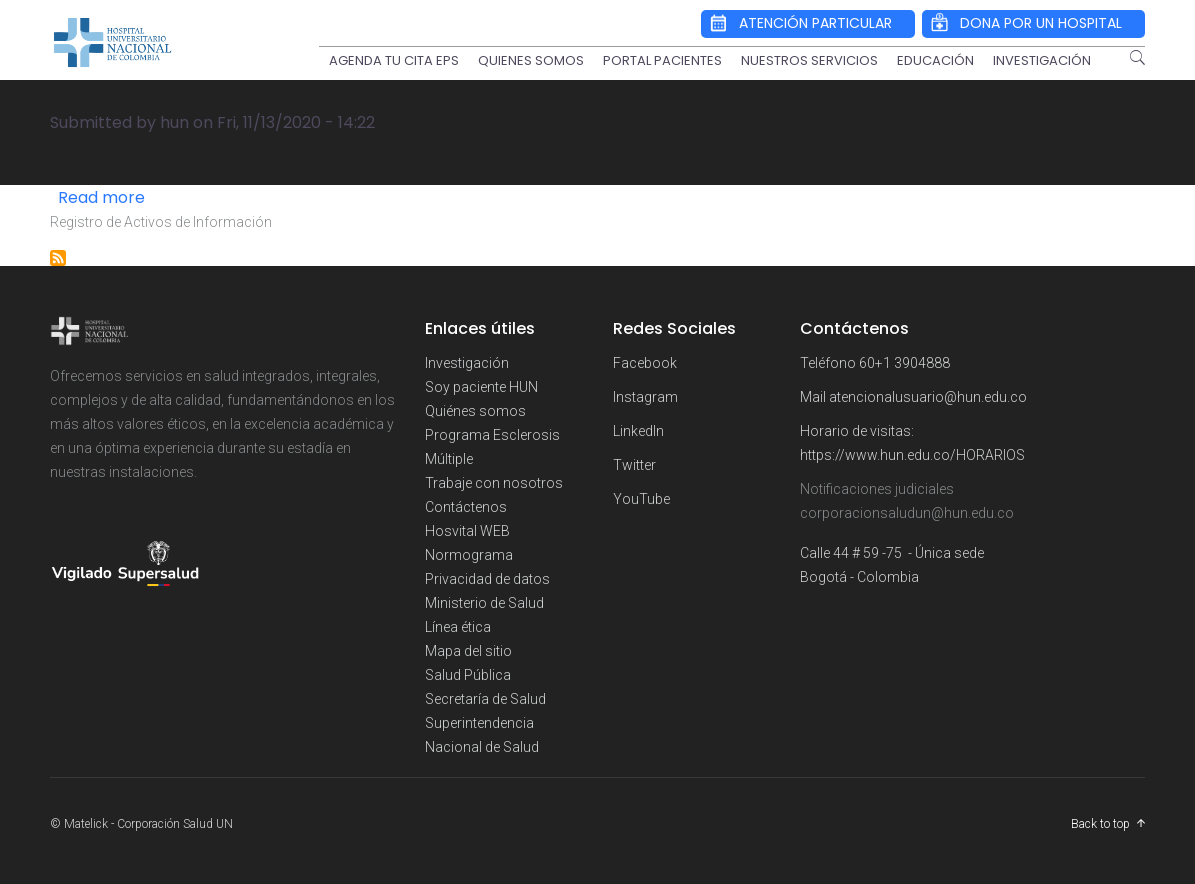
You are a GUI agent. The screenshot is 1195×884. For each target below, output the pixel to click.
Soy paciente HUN (481, 387)
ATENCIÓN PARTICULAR (815, 23)
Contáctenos (466, 507)
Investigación (467, 363)
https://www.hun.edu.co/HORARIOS (912, 455)
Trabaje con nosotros (494, 483)
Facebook (645, 363)
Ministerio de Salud (484, 603)
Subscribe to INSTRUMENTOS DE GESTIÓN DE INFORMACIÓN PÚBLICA (58, 258)
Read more (101, 197)
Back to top (1100, 824)
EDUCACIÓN (935, 60)
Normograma (469, 555)
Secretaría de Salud (485, 699)
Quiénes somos (475, 411)
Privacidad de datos (487, 579)
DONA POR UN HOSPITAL (1041, 23)
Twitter (634, 465)
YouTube (641, 499)
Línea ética (458, 627)
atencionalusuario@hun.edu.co (928, 397)
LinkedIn (638, 431)
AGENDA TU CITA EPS (394, 60)
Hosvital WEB (467, 531)
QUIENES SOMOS (531, 60)
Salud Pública (468, 675)
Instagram (645, 397)
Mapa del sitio (468, 651)
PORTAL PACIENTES (662, 60)
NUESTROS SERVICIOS (809, 60)
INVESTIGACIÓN (1042, 60)
